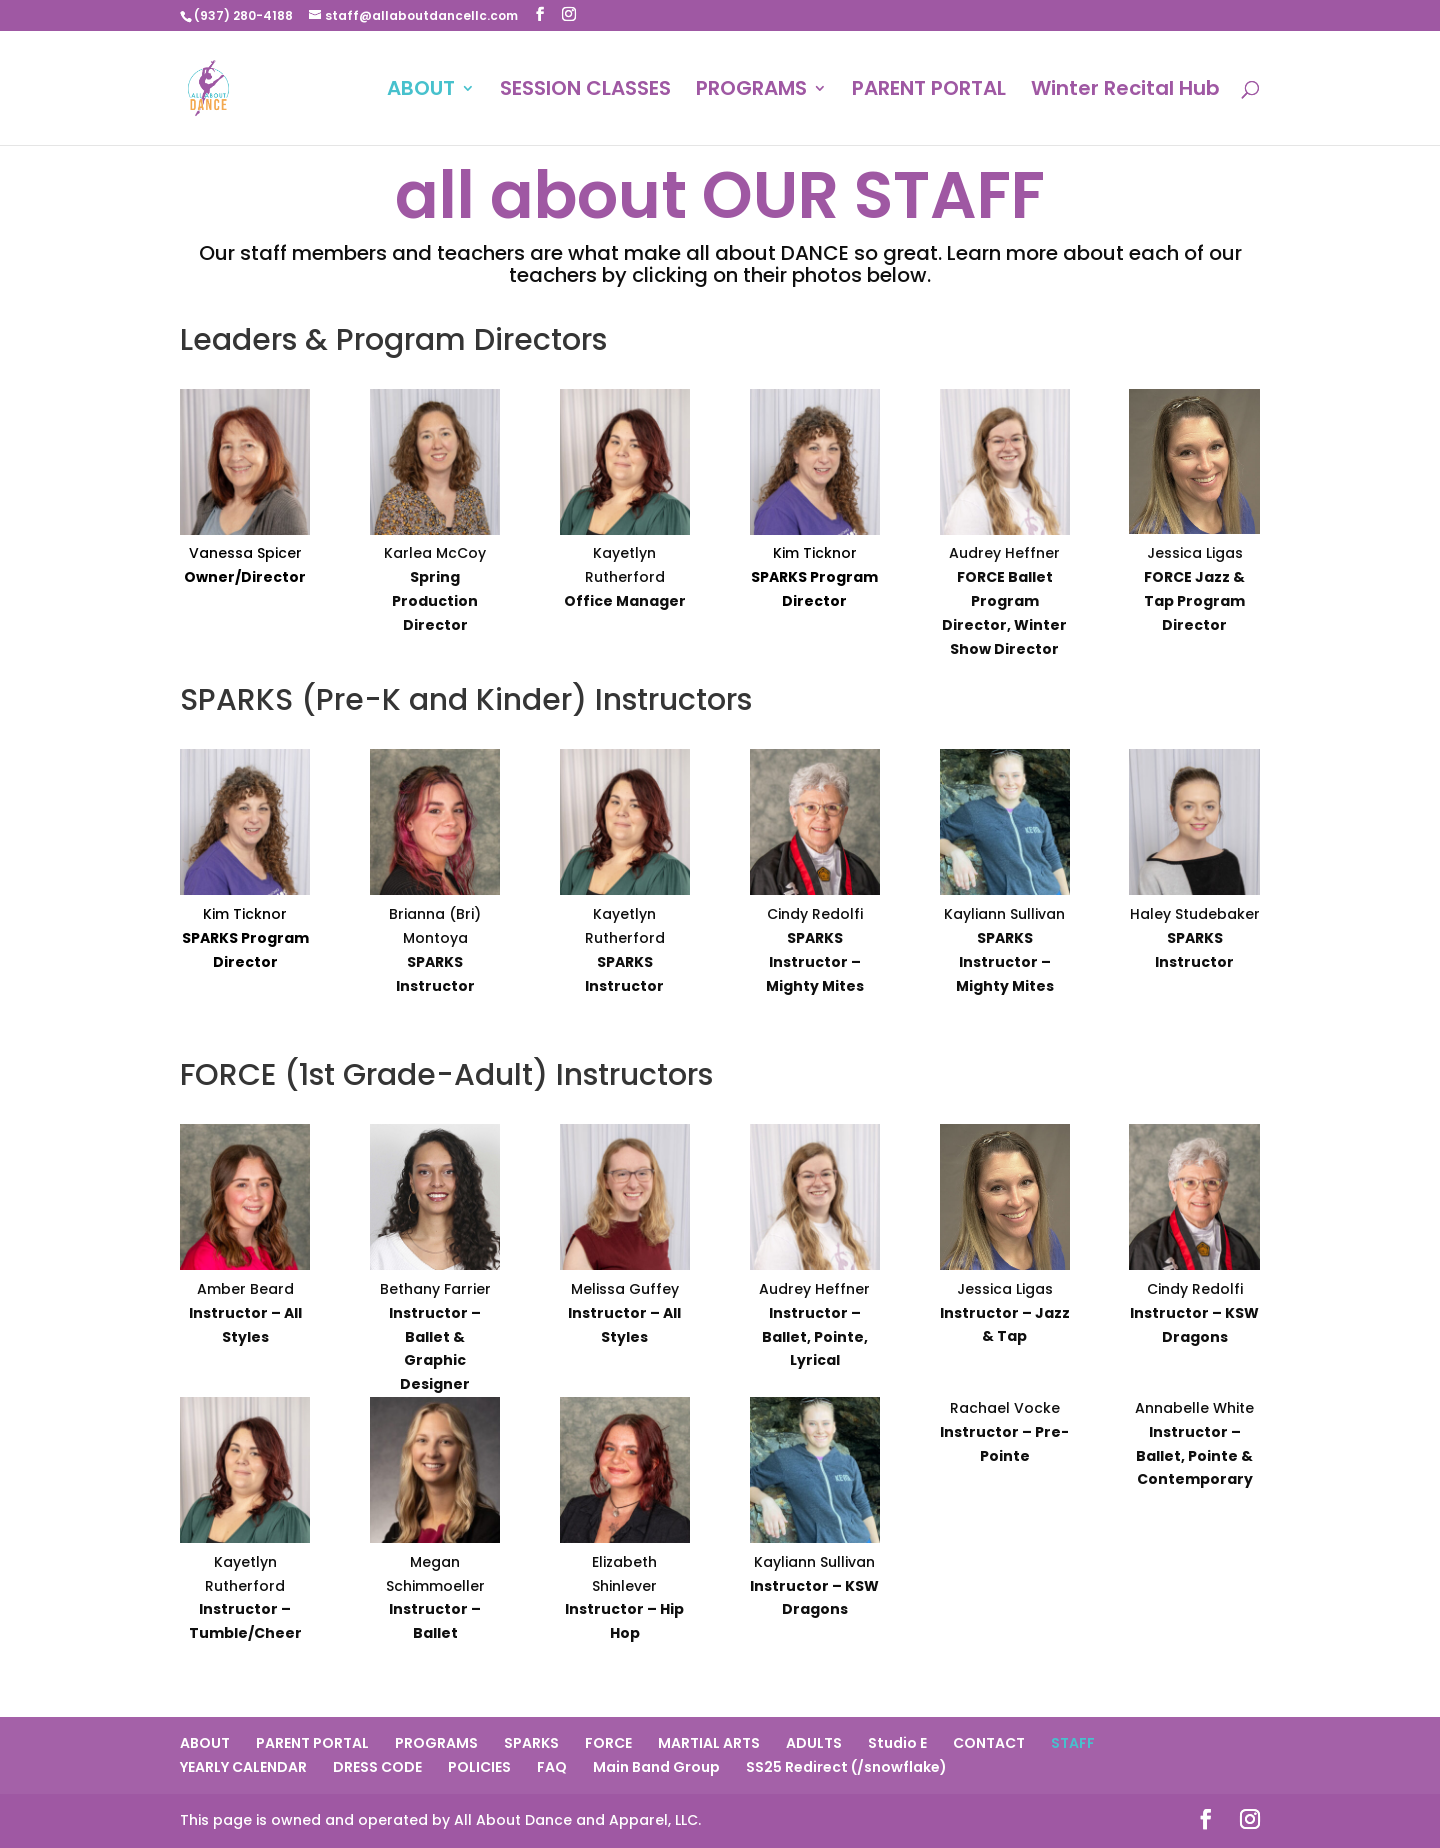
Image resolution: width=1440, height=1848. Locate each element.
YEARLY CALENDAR (243, 1767)
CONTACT (989, 1743)
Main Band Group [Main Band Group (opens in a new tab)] (656, 1767)
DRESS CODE (377, 1767)
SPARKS (531, 1743)
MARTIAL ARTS (709, 1743)
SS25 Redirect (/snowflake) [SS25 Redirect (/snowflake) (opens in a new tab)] (846, 1767)
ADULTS (814, 1743)
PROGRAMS (751, 91)
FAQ (552, 1767)
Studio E (897, 1743)
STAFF (1073, 1743)
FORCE (608, 1743)
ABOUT (421, 91)
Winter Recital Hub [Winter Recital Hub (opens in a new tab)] (1125, 91)
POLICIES (479, 1767)
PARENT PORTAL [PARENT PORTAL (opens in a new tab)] (929, 91)
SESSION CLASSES (585, 91)
